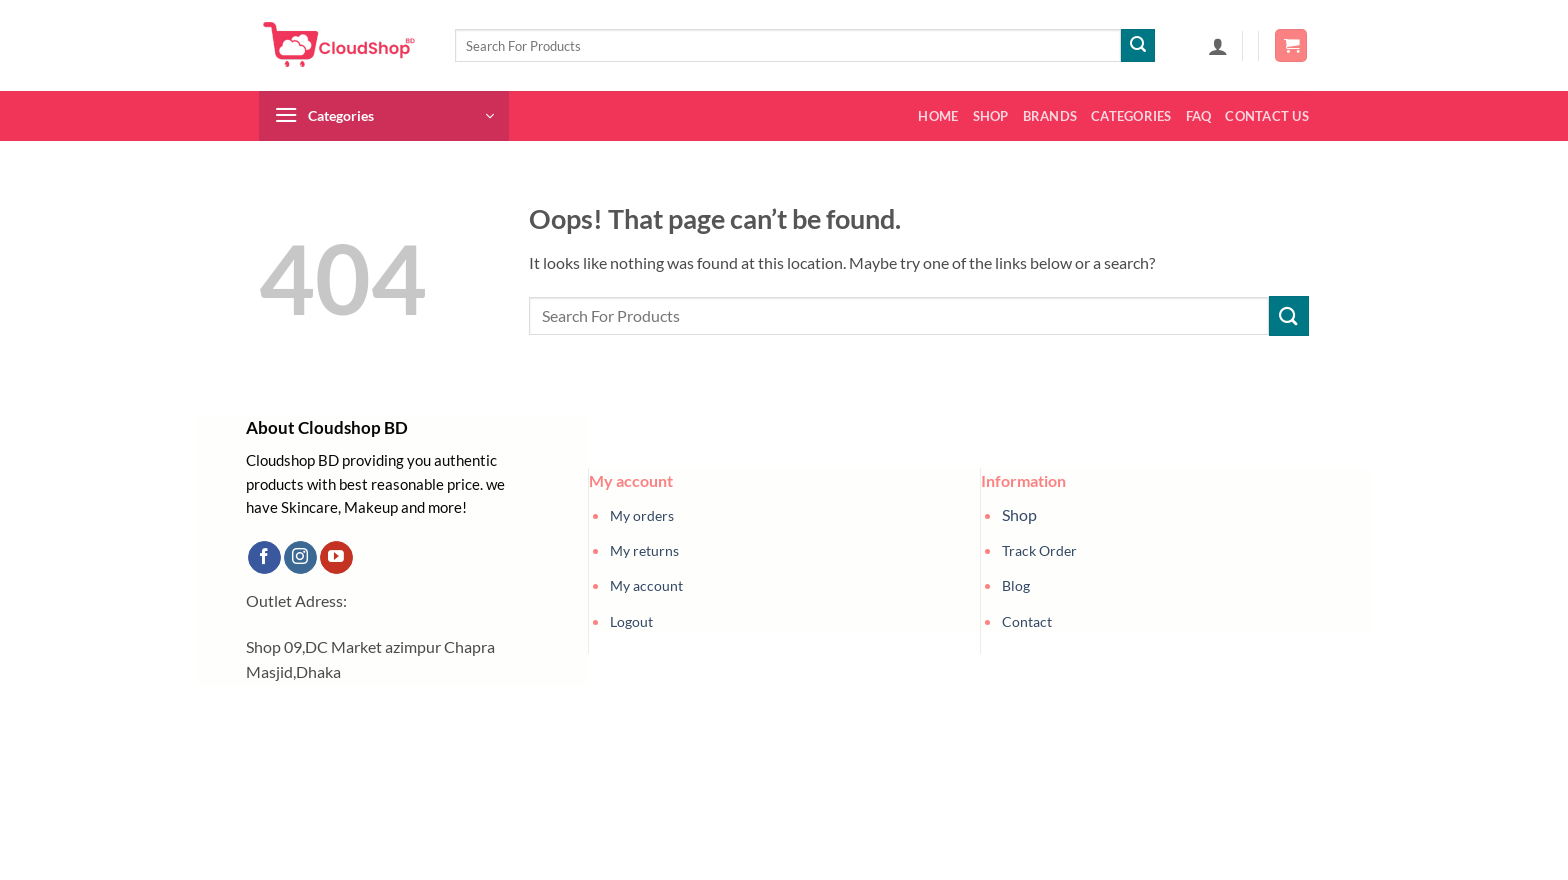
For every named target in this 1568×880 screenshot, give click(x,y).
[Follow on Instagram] (300, 558)
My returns (644, 550)
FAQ (1199, 116)
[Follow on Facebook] (264, 558)
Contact (1027, 621)
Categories (1131, 116)
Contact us (1267, 116)
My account (646, 585)
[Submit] (1138, 46)
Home (938, 116)
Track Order (1039, 550)
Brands (1050, 116)
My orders (642, 515)
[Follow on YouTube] (336, 558)
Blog (1016, 585)
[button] (1218, 46)
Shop (991, 116)
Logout (631, 621)
